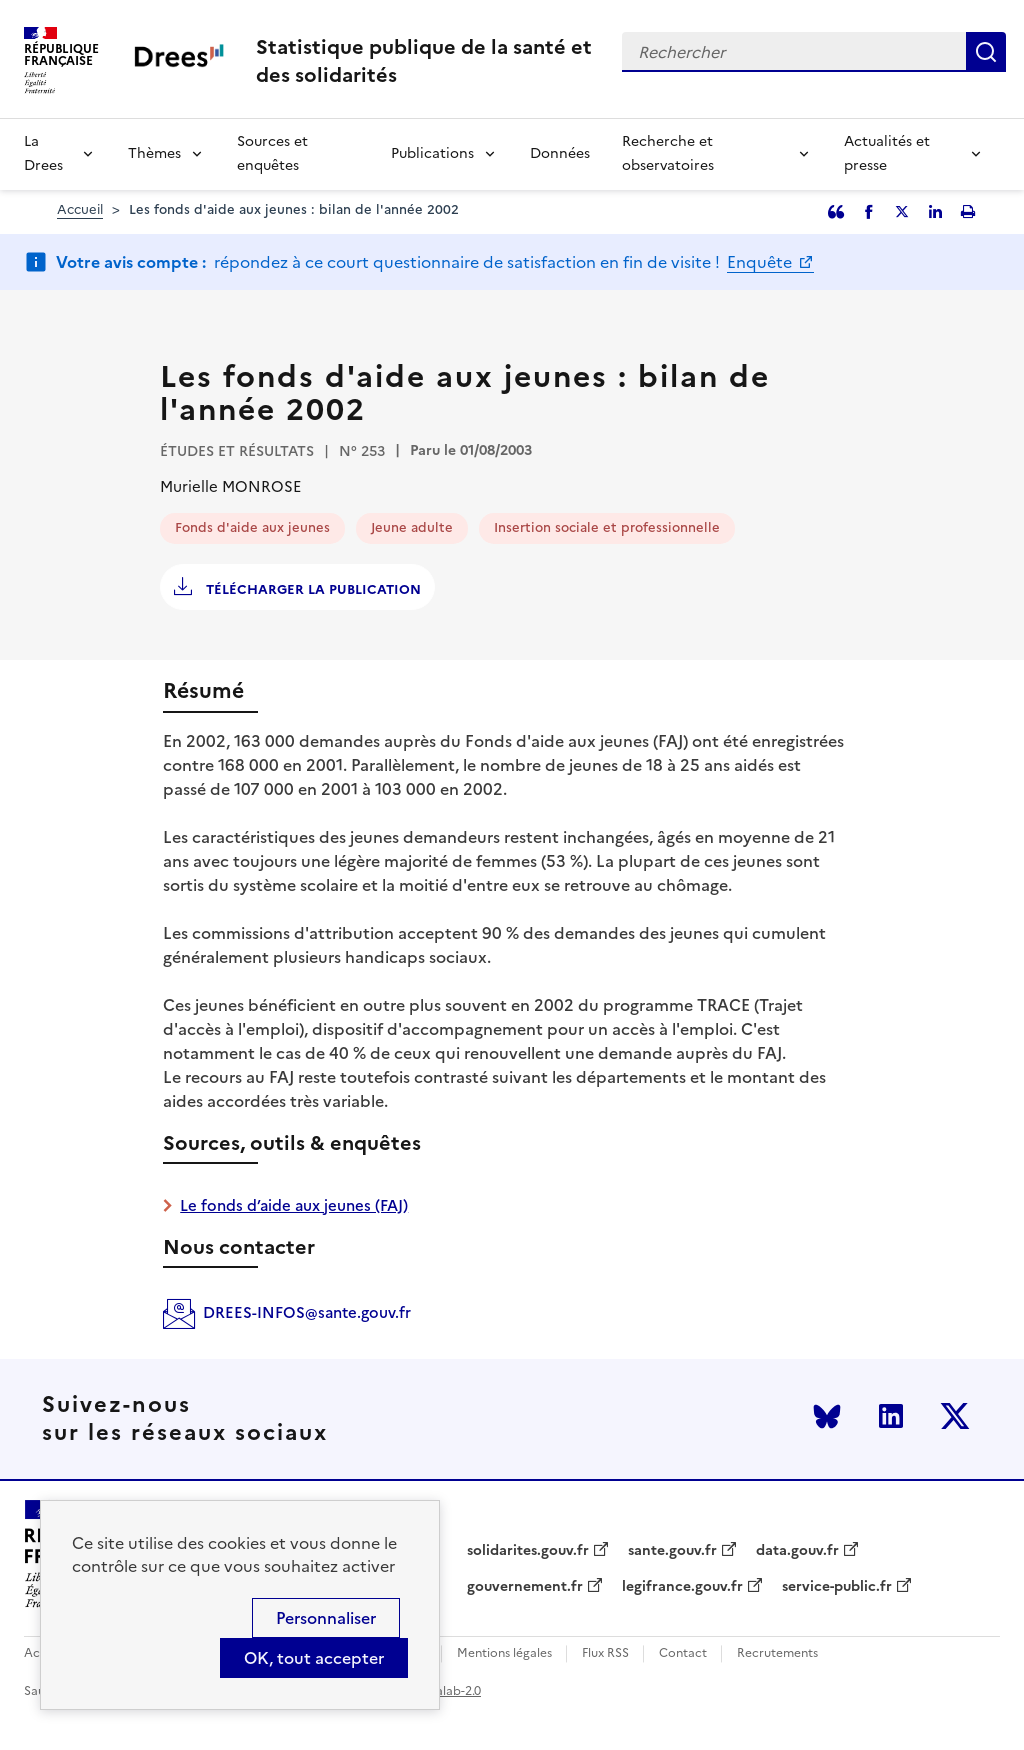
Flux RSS (605, 1653)
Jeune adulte (412, 527)
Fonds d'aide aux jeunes (252, 527)
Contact (683, 1653)
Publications (432, 153)
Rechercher (986, 52)
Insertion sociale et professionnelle (607, 527)
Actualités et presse (887, 153)
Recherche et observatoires (668, 153)
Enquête (761, 262)
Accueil (80, 209)
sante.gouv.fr (672, 1551)
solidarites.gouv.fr (528, 1551)
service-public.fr (837, 1587)
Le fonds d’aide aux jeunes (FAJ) (294, 1205)
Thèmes (154, 153)
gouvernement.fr (525, 1587)
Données (560, 153)
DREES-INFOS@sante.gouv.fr (307, 1312)
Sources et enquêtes (272, 153)
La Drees (43, 153)
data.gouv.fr (797, 1551)
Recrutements (777, 1653)
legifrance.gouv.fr (682, 1587)
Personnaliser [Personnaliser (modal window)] (326, 1618)
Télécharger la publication (311, 589)
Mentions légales (504, 1653)
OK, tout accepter (314, 1658)
